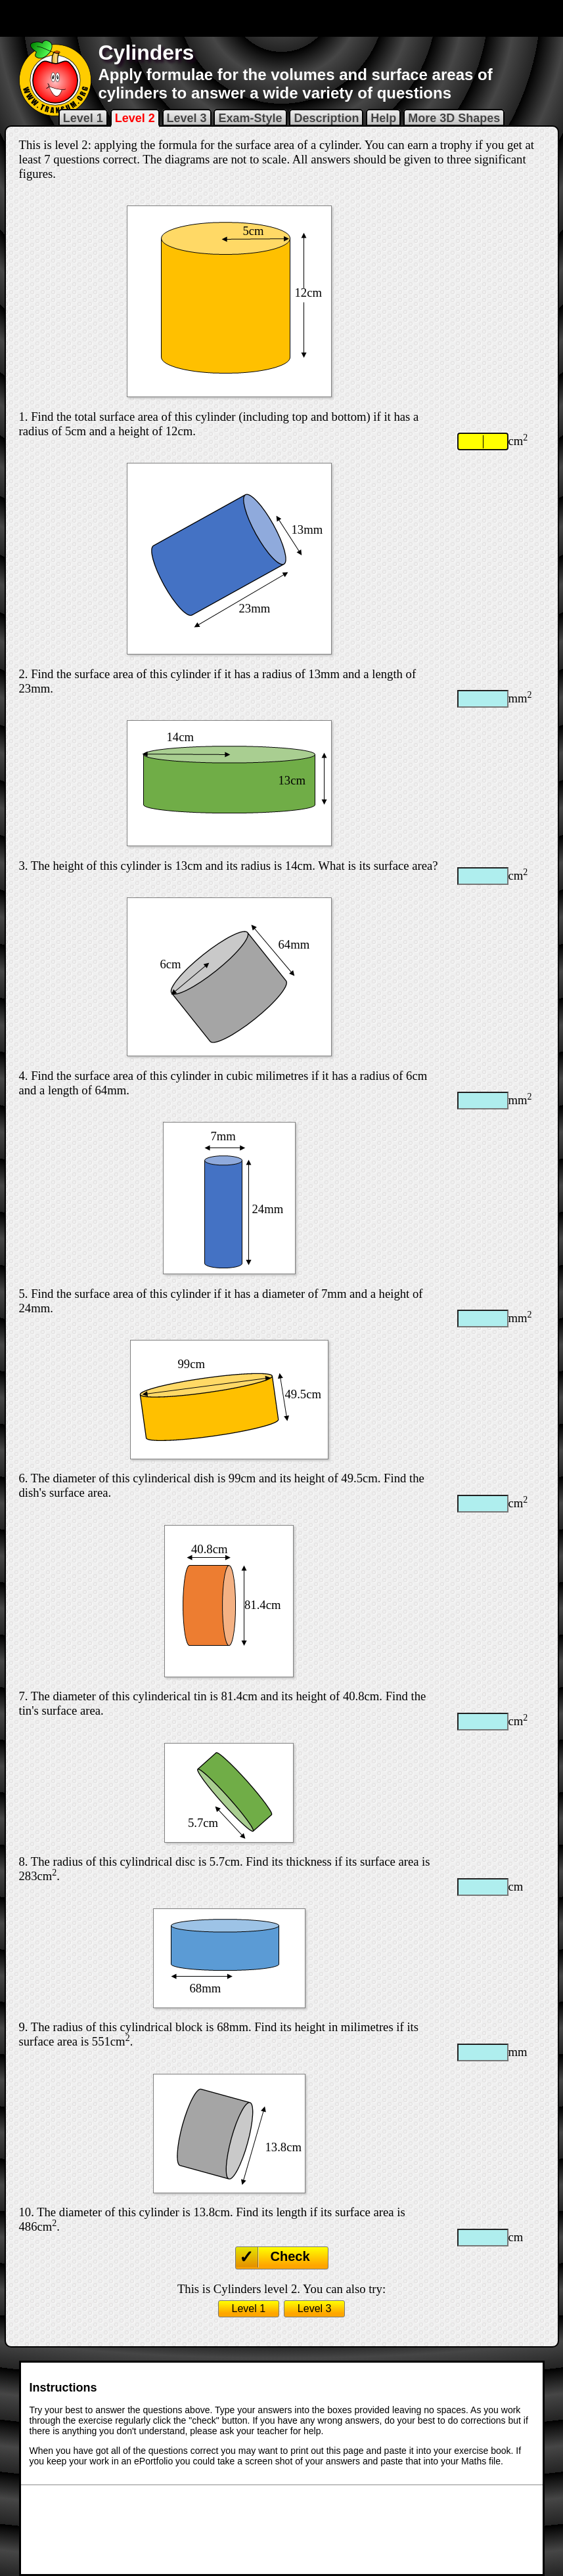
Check (290, 2256)
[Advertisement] (282, 18)
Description (326, 118)
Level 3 (187, 118)
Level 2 (135, 118)
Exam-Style (250, 118)
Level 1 (83, 118)
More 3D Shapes (454, 118)
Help (383, 118)
